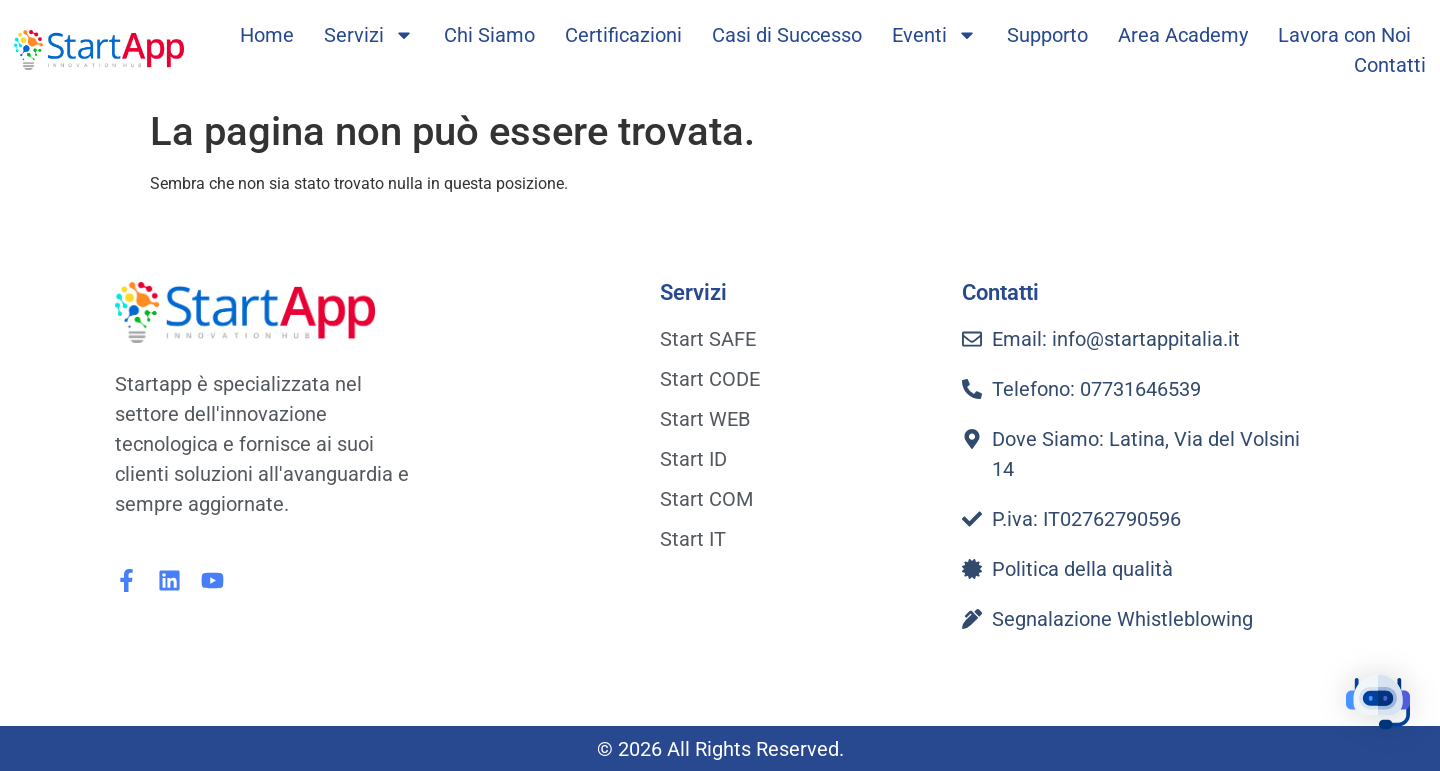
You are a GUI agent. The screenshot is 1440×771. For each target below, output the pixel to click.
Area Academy (1183, 35)
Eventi (934, 35)
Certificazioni (623, 35)
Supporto (1047, 35)
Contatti (1390, 65)
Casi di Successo (787, 35)
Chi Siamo (489, 35)
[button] (1378, 705)
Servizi (369, 35)
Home (267, 35)
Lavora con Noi (1344, 35)
